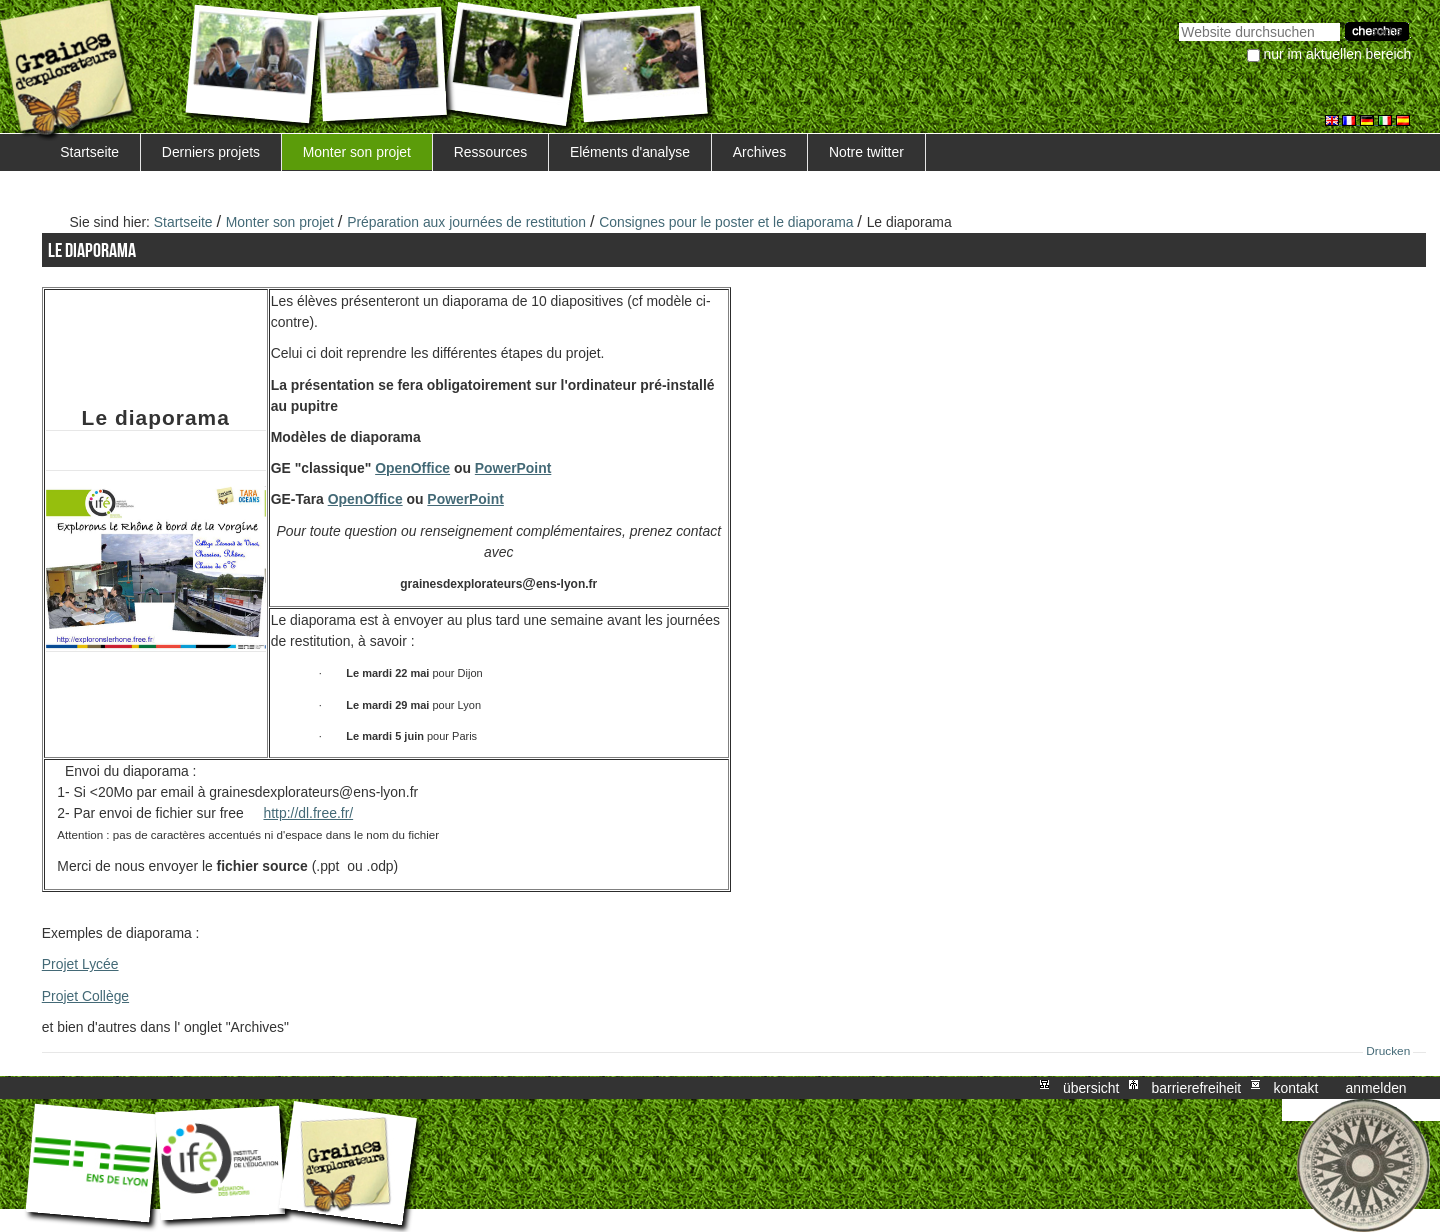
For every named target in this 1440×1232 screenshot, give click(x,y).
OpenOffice (412, 468)
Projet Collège (85, 996)
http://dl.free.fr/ (308, 813)
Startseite (89, 152)
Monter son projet (357, 152)
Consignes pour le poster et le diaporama (726, 222)
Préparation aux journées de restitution (466, 222)
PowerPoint (513, 468)
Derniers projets (211, 152)
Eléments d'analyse (630, 152)
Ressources (490, 152)
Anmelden (1376, 1088)
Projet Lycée (80, 964)
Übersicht (1091, 1088)
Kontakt (1295, 1088)
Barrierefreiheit (1197, 1088)
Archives (759, 152)
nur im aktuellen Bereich (1338, 54)
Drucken (1388, 1051)
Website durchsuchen (1178, 20)
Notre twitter (866, 152)
